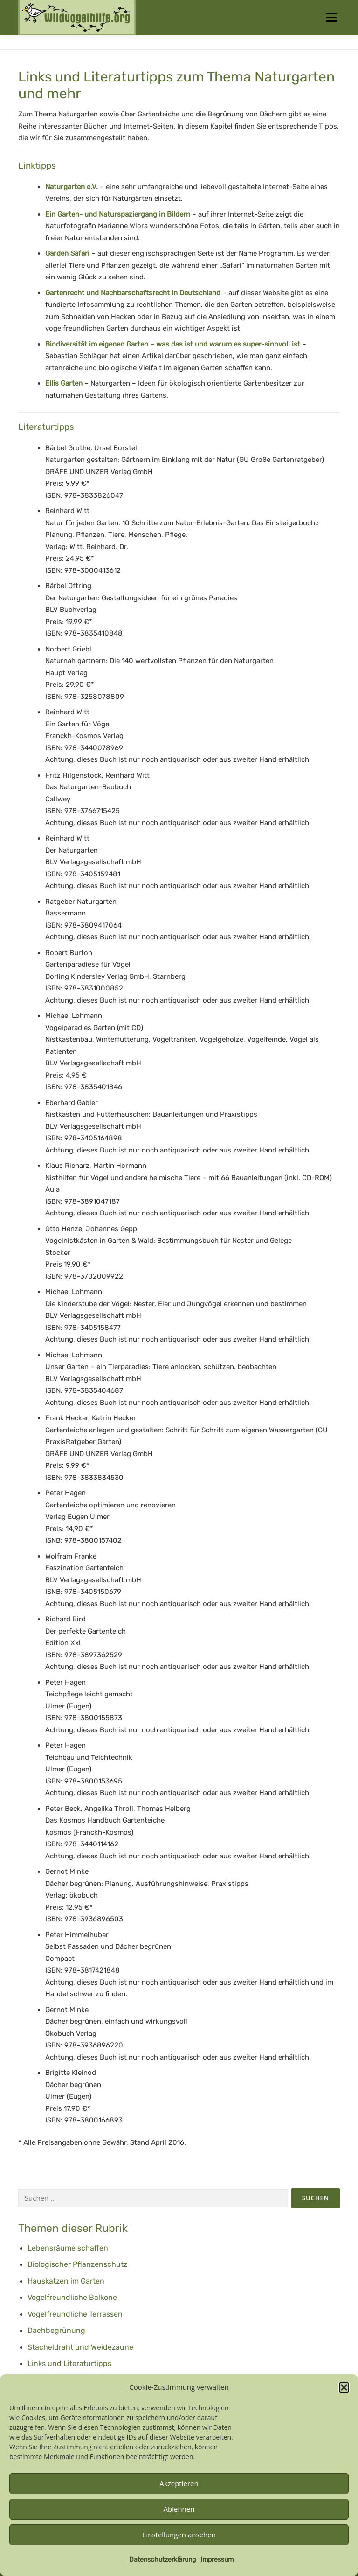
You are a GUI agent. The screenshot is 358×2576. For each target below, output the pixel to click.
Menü (332, 17)
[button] (344, 2387)
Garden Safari (67, 253)
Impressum (217, 2559)
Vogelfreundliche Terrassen (75, 2314)
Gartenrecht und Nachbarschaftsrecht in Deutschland (132, 293)
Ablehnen (179, 2509)
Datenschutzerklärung (162, 2559)
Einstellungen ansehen (179, 2534)
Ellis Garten (64, 383)
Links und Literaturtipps (69, 2363)
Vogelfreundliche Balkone (72, 2297)
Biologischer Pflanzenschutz (77, 2264)
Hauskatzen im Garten (66, 2281)
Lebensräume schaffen (68, 2248)
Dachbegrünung (56, 2330)
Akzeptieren (178, 2483)
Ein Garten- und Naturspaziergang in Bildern (117, 214)
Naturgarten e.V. (71, 187)
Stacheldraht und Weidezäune (80, 2347)
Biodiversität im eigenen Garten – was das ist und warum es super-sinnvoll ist (173, 344)
